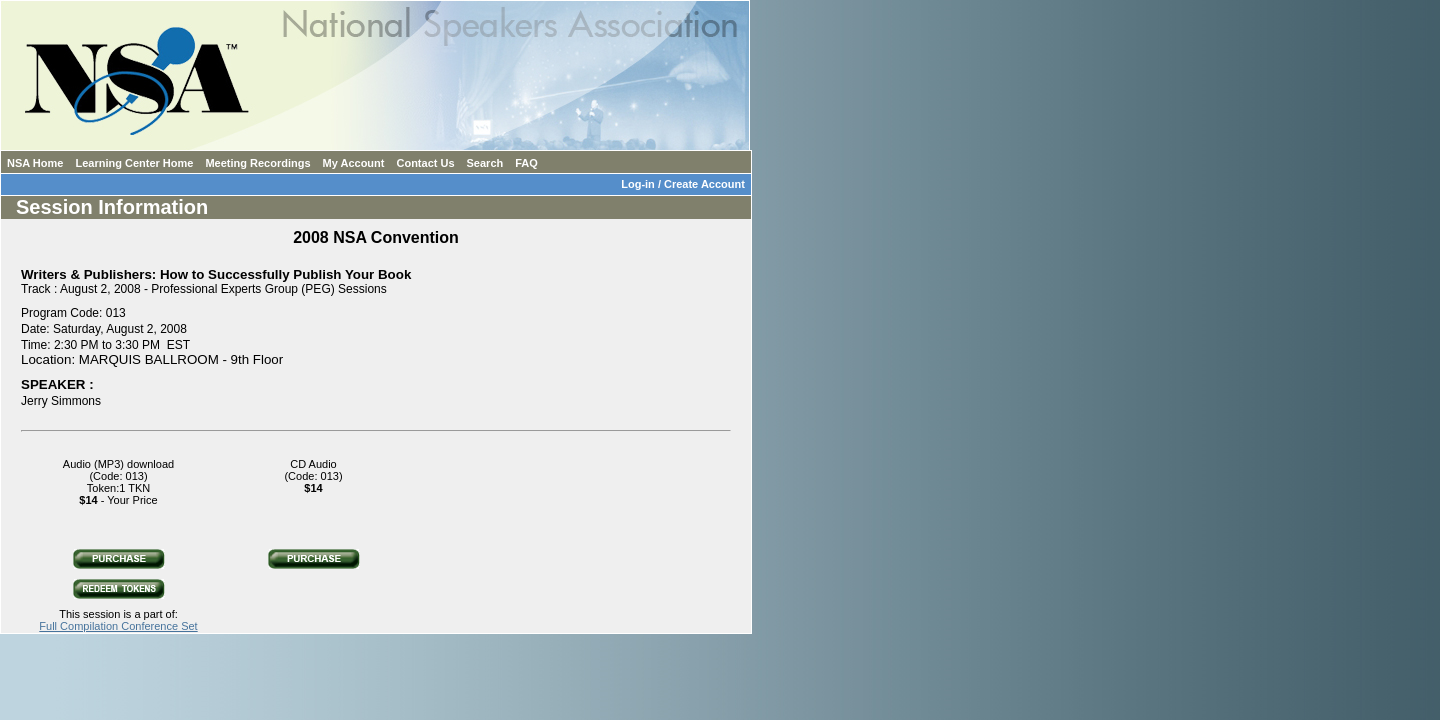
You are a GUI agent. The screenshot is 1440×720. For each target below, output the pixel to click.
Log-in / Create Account (686, 184)
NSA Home (35, 163)
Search (485, 163)
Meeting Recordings (257, 163)
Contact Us (425, 163)
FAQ (526, 163)
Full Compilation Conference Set (118, 626)
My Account (354, 163)
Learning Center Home (134, 163)
